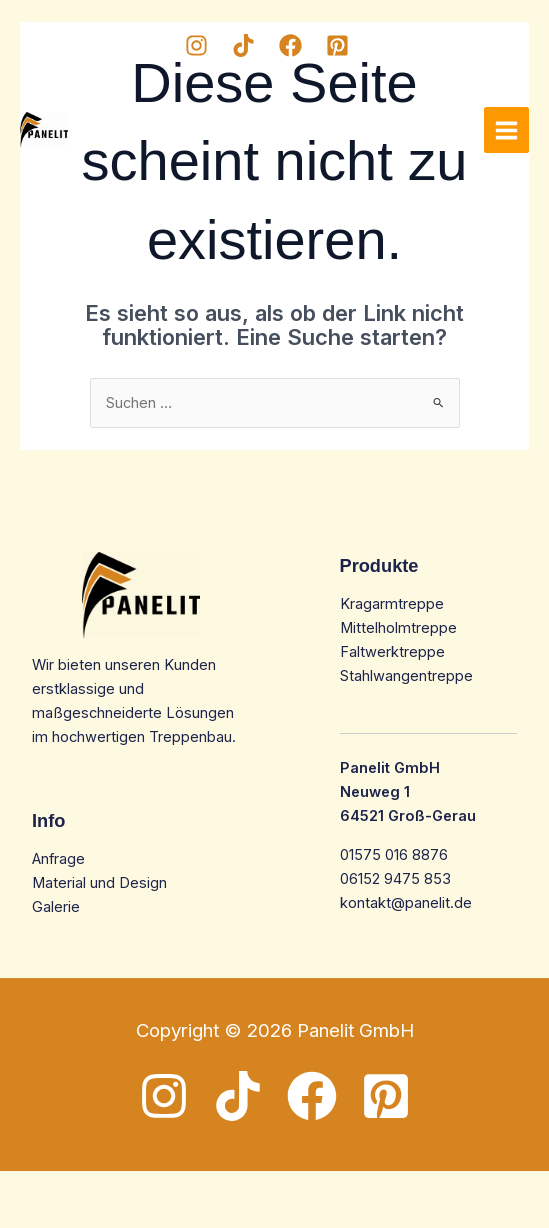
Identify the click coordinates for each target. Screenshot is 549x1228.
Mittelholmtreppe (398, 628)
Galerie (56, 907)
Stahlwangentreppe (406, 676)
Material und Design (99, 883)
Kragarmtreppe (392, 604)
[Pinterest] (337, 45)
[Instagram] (196, 45)
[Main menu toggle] (506, 129)
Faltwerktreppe (392, 652)
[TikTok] (243, 45)
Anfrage (58, 859)
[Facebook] (290, 45)
